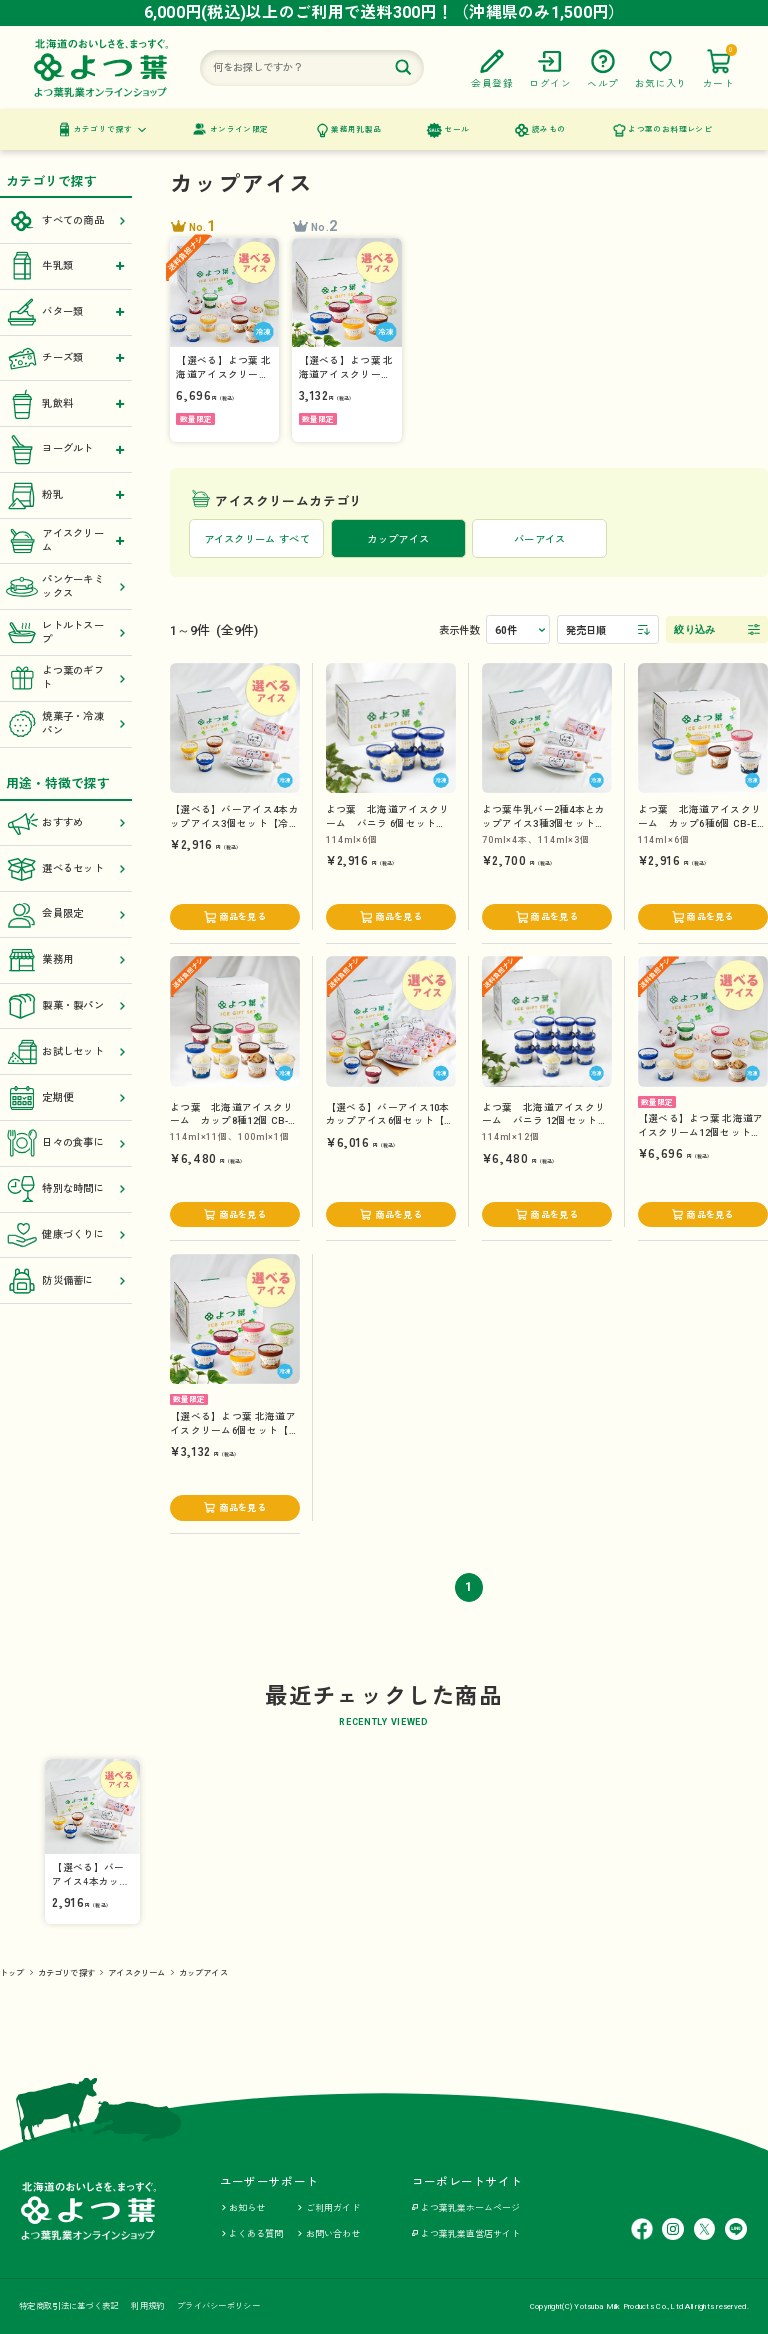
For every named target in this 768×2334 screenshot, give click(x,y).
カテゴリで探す (103, 129)
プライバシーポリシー (218, 2306)
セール (456, 129)
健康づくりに (65, 1235)
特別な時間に (65, 1189)
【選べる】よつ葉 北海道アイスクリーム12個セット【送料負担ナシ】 (701, 1132)
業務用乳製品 (356, 129)
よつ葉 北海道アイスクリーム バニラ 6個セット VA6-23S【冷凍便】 (387, 823)
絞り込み (694, 629)
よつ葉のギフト (65, 678)
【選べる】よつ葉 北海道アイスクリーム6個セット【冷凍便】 (234, 1430)
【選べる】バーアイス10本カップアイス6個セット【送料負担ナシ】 (390, 1121)
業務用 (65, 960)
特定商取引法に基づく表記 (68, 2306)
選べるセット (65, 869)
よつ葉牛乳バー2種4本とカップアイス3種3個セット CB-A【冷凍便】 (544, 823)
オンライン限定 (239, 129)
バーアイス (540, 539)
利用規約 (147, 2306)
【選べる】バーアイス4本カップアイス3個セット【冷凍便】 (234, 823)
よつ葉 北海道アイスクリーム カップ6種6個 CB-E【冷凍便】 (699, 823)
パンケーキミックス (65, 587)
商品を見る (243, 917)
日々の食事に (65, 1143)
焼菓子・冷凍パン (65, 724)
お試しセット (65, 1052)
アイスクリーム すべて (257, 539)
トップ (12, 1973)
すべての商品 (65, 221)
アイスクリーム (136, 1973)
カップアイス (203, 1973)
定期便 (65, 1098)
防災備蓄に (65, 1281)
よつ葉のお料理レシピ (670, 129)
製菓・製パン (65, 1006)
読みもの (549, 129)
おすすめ (65, 823)
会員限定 (65, 915)
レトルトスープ (65, 633)
